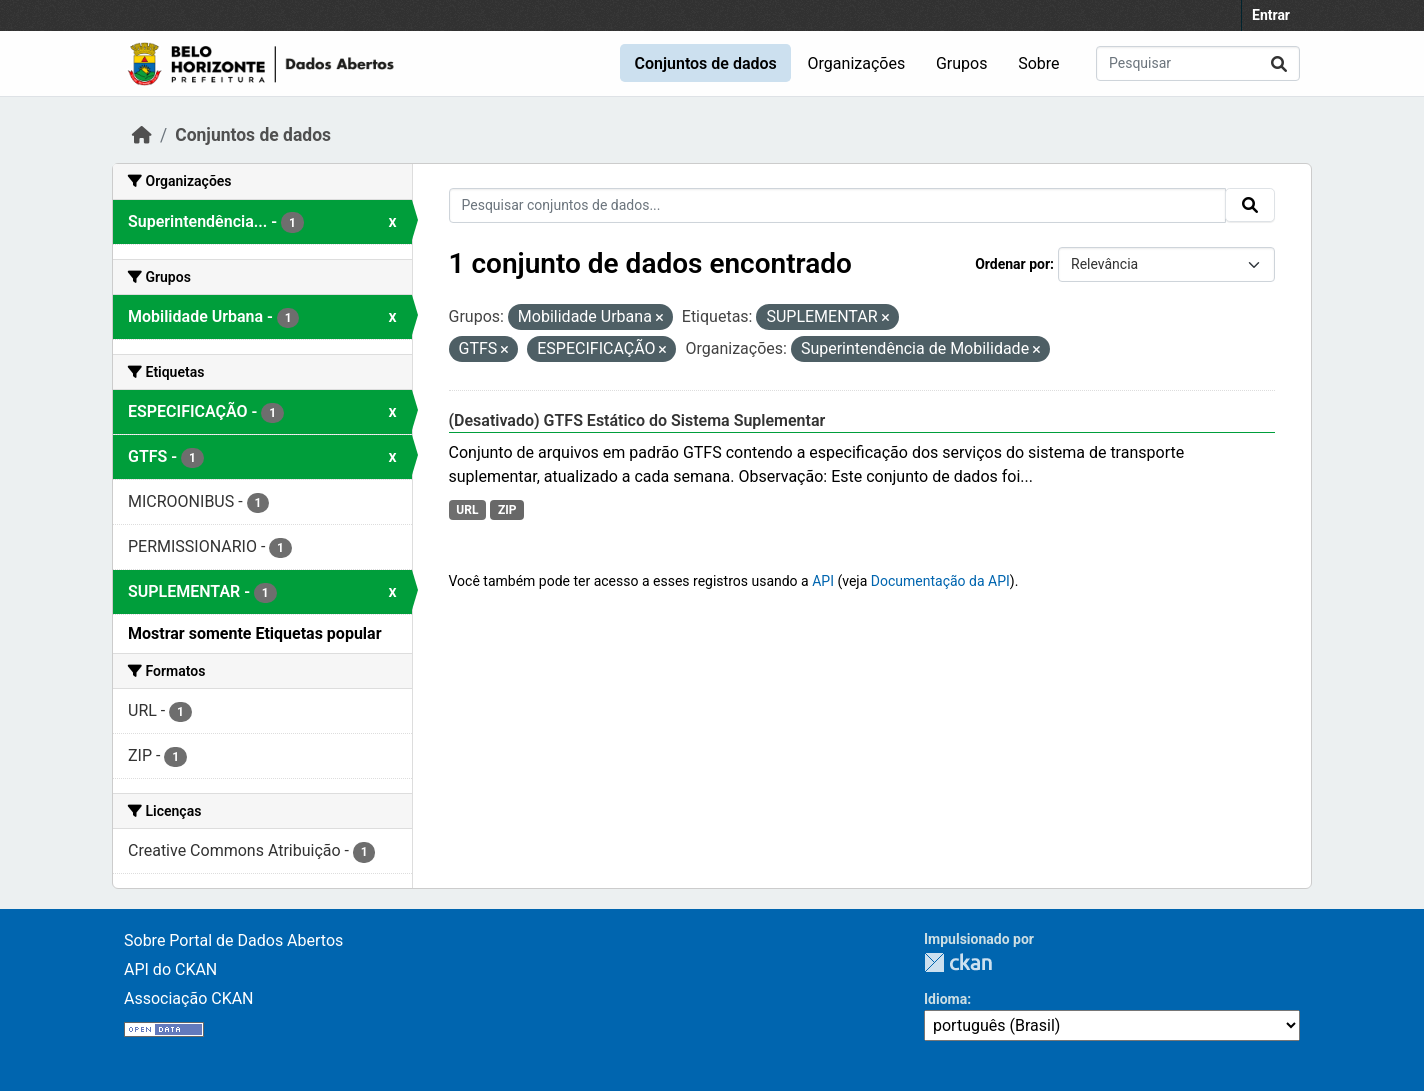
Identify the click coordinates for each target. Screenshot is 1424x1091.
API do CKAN (170, 969)
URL (467, 510)
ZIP (507, 510)
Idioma (945, 999)
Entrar (1271, 15)
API (823, 581)
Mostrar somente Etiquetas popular (255, 633)
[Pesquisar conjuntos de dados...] (1198, 63)
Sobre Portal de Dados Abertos (233, 940)
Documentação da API (940, 581)
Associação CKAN (189, 998)
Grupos (962, 63)
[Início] (142, 135)
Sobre (1038, 63)
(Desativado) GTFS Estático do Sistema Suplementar (637, 420)
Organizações (857, 63)
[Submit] (1279, 63)
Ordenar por (1012, 264)
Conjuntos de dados (705, 63)
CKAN (958, 962)
